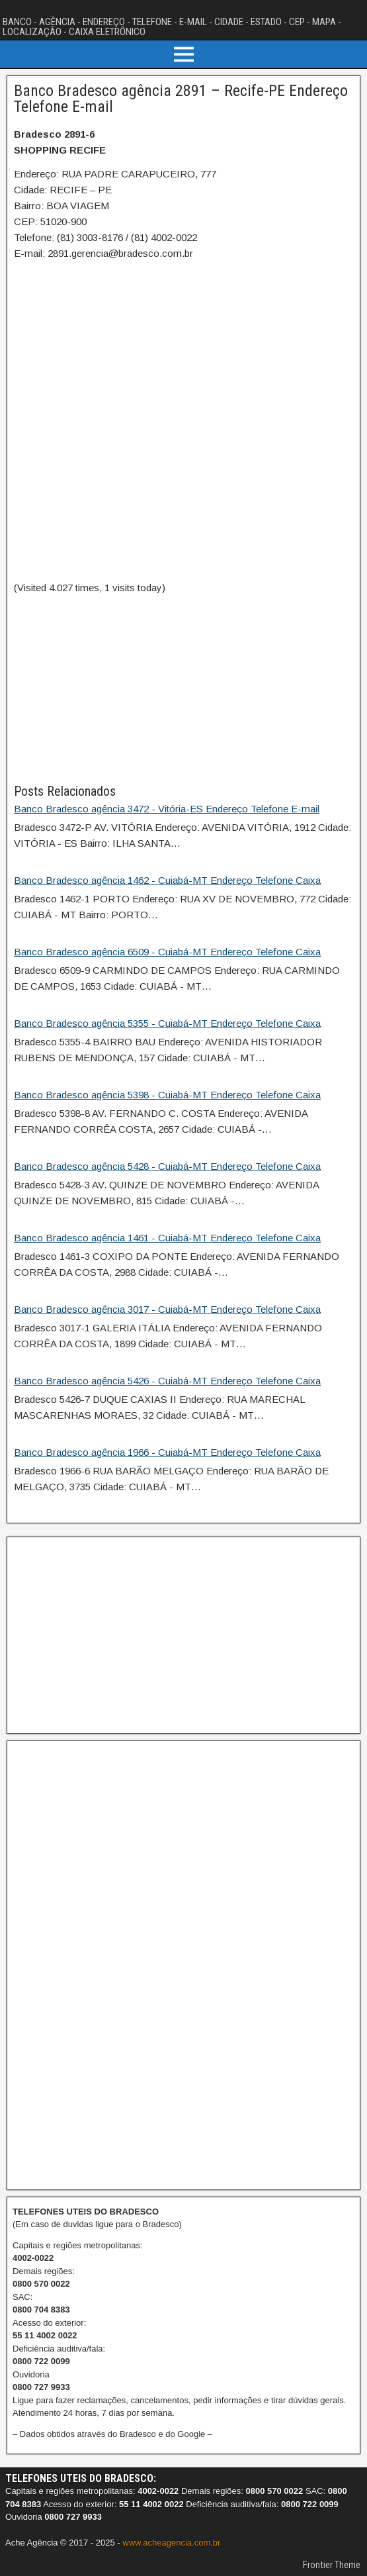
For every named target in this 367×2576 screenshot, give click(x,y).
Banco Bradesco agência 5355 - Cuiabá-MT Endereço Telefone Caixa (167, 1023)
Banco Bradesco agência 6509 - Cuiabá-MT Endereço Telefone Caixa (167, 951)
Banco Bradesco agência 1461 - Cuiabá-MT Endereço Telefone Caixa (167, 1237)
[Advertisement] (183, 688)
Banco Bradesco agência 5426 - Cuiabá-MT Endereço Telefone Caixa (167, 1380)
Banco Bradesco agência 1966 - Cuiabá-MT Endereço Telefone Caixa (167, 1452)
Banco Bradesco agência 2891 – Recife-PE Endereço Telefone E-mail (181, 98)
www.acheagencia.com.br (171, 2543)
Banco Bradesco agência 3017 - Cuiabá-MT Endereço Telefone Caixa (167, 1309)
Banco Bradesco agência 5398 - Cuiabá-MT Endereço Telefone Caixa (167, 1094)
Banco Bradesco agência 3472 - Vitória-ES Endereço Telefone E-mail (166, 808)
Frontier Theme (331, 2565)
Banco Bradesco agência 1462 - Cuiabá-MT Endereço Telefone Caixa (167, 880)
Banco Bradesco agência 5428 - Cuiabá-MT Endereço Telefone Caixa (167, 1166)
